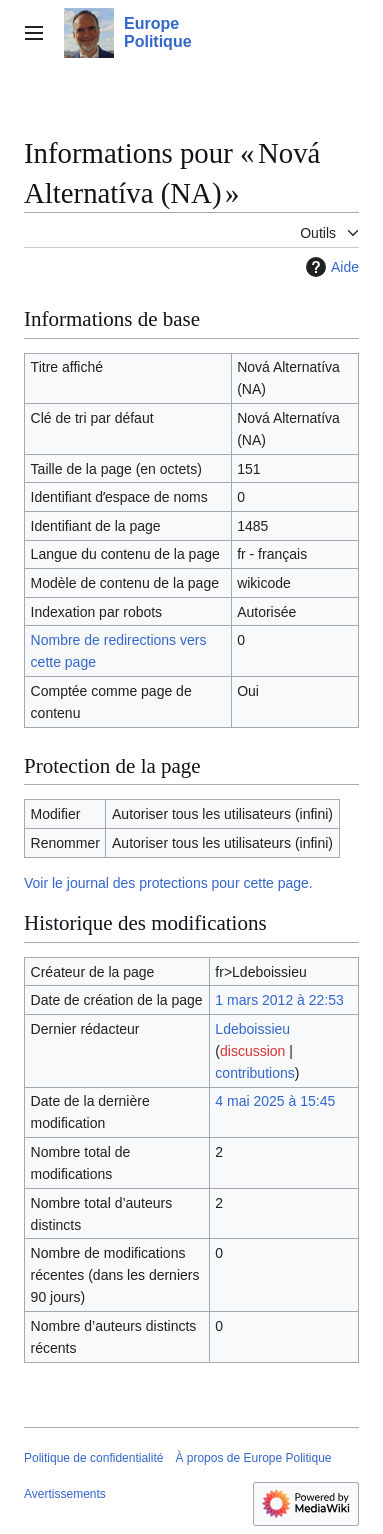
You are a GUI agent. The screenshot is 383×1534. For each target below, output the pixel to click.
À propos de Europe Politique (253, 1458)
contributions (254, 1073)
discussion (252, 1051)
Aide (330, 267)
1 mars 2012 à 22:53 (279, 1000)
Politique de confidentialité (93, 1458)
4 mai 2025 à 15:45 (275, 1101)
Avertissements (65, 1494)
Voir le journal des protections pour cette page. (168, 883)
